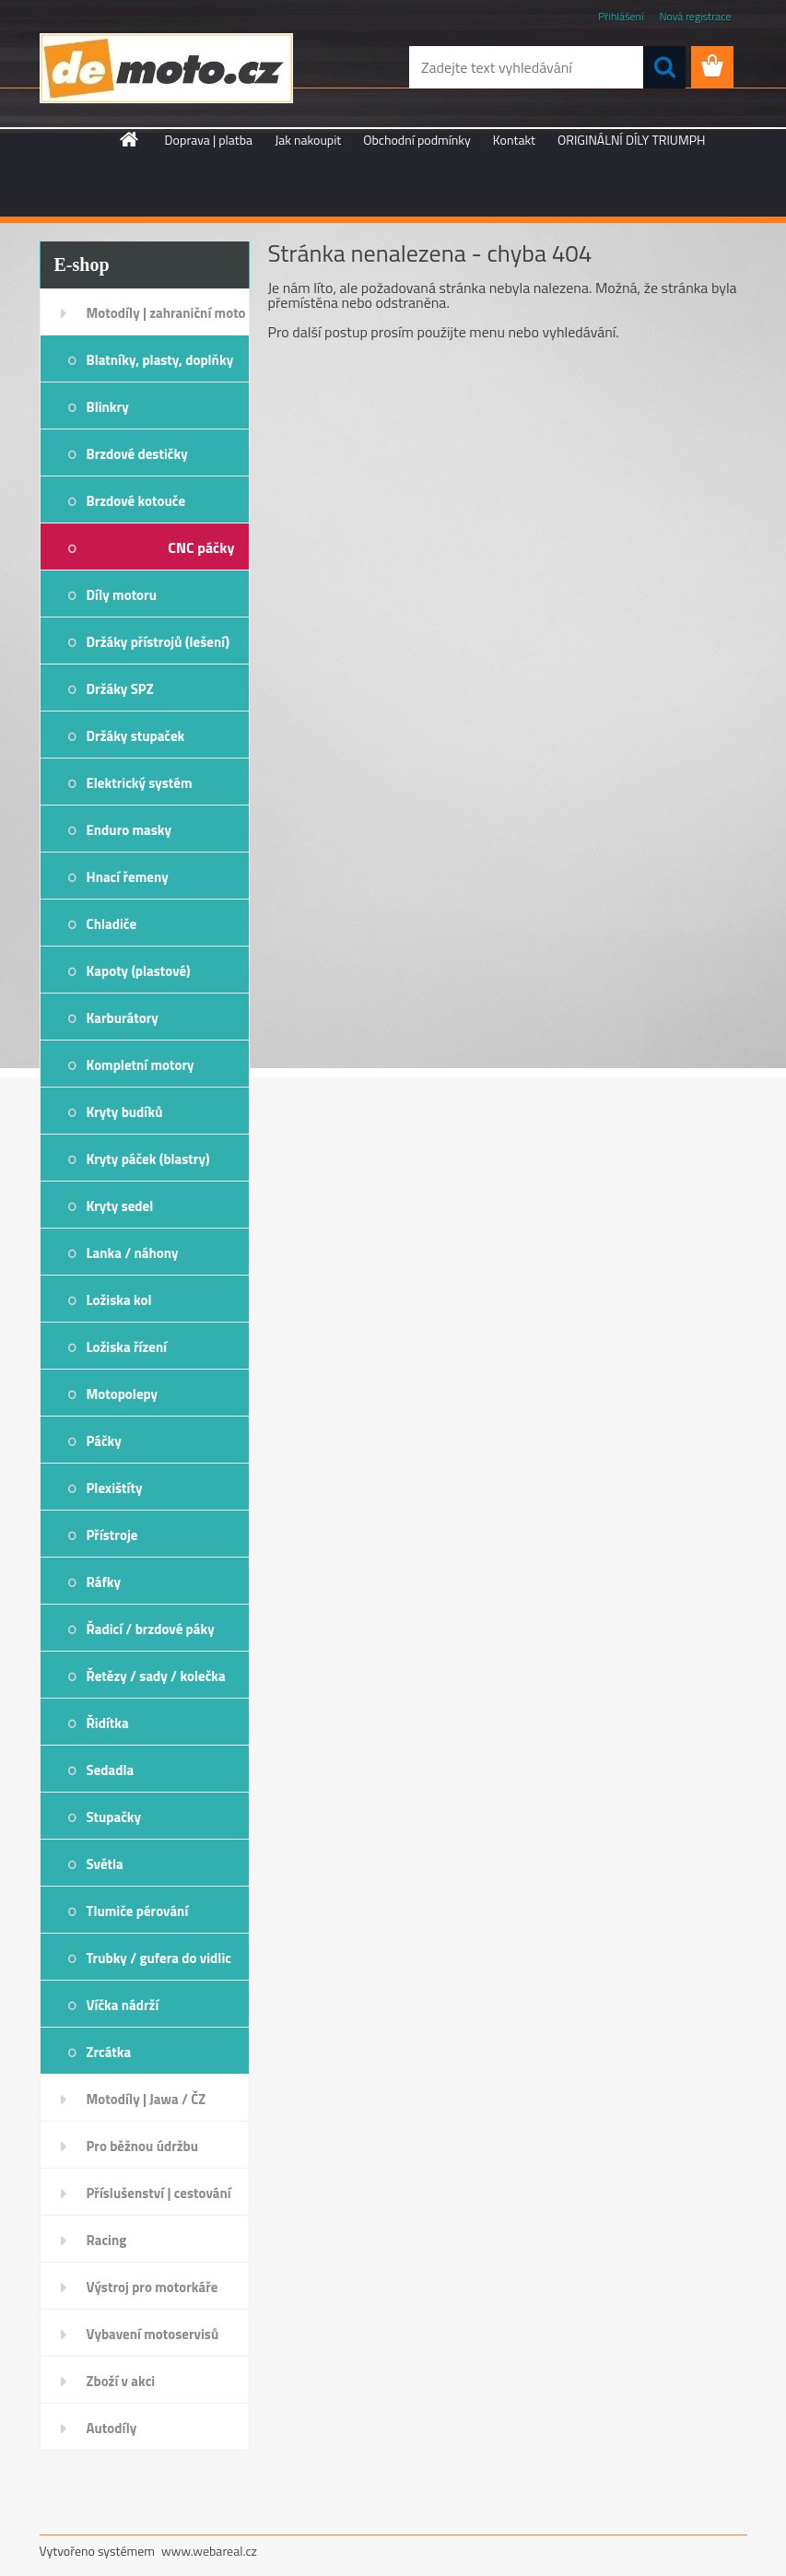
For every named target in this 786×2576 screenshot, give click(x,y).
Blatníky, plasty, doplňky (160, 360)
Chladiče (112, 924)
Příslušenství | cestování (159, 2193)
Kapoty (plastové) (139, 971)
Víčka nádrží (123, 2005)
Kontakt (514, 139)
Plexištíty (115, 1488)
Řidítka (108, 1723)
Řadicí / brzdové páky (151, 1629)
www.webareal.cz (209, 2550)
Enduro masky (129, 830)
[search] (664, 67)
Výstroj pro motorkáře (152, 2287)
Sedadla (111, 1770)
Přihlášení (620, 16)
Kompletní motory (140, 1065)
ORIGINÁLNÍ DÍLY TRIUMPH (631, 139)
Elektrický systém (140, 783)
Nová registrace (695, 16)
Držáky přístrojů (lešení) (158, 642)
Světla (105, 1864)
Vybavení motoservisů (153, 2334)
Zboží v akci (121, 2381)
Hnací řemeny (128, 877)
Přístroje (112, 1535)
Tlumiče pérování (138, 1911)
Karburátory (122, 1018)
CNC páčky (201, 547)
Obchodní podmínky (417, 139)
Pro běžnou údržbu (143, 2146)
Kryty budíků (125, 1112)
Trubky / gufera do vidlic (159, 1958)
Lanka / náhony (133, 1253)
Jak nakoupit (308, 139)
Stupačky (114, 1817)
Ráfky (104, 1582)
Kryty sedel (120, 1206)
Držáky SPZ (120, 689)
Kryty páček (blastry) (148, 1159)
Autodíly (112, 2428)
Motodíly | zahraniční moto (166, 312)
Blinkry (108, 407)
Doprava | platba (209, 139)
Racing (107, 2240)
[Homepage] (130, 139)
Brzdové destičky (137, 454)
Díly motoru (122, 595)
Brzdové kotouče (136, 501)
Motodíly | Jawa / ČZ (146, 2099)
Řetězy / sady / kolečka (156, 1676)
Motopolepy (122, 1394)
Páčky (104, 1441)
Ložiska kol (119, 1300)
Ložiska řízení (127, 1347)
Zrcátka (109, 2052)
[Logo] (166, 68)
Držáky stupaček (136, 736)
